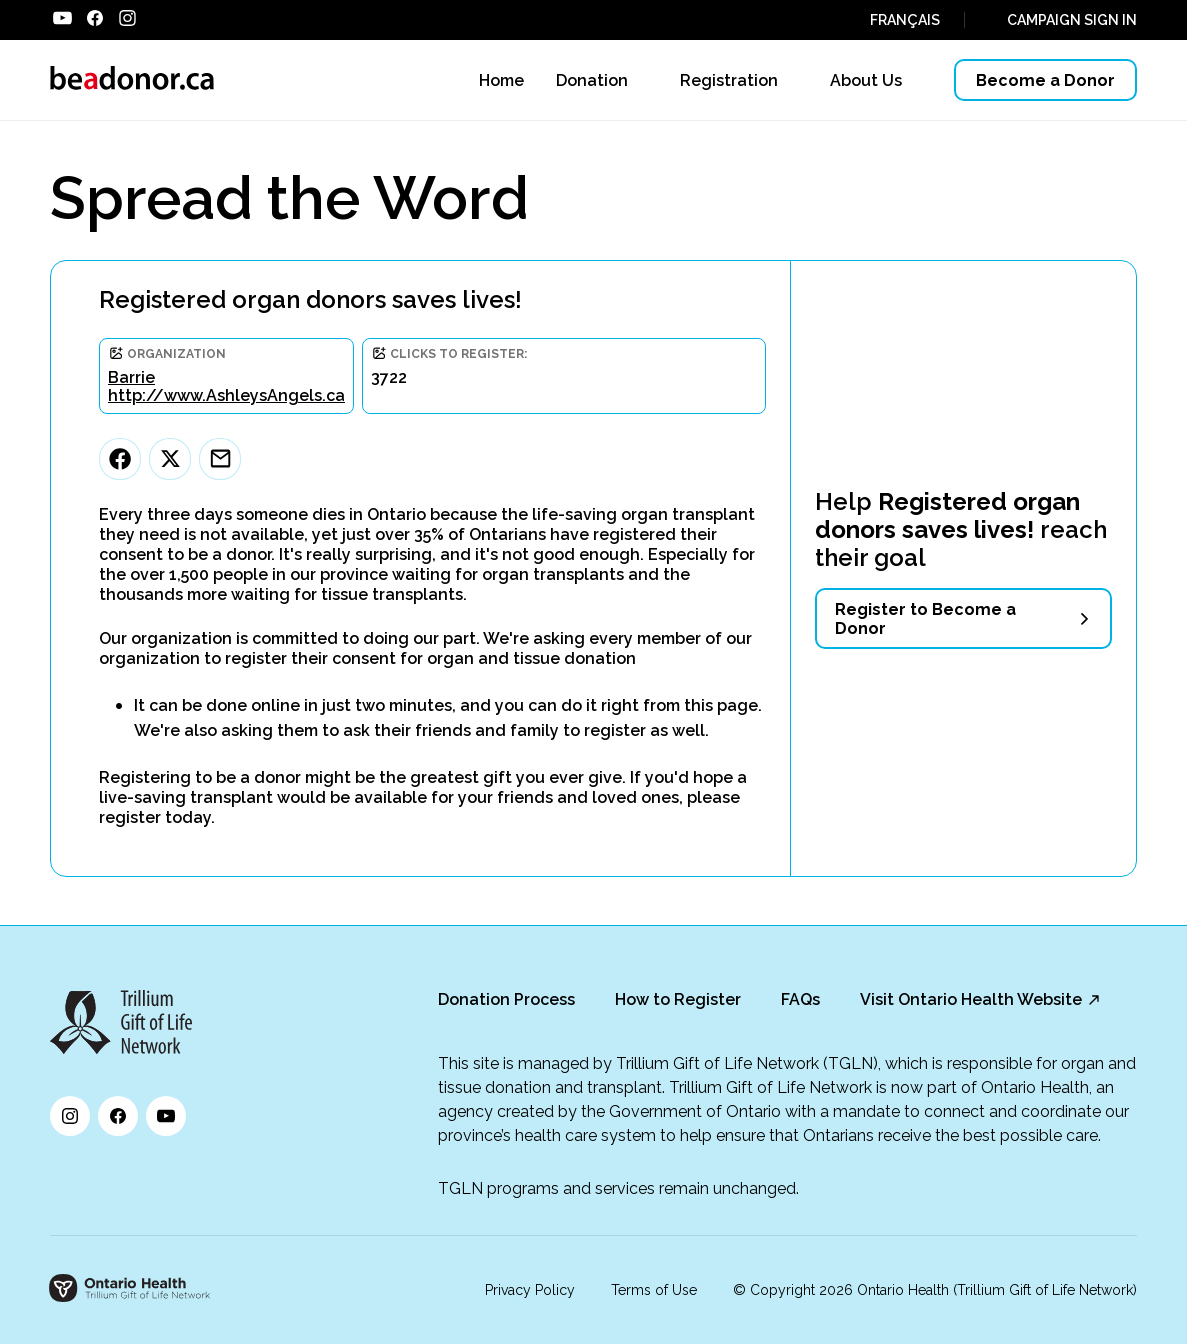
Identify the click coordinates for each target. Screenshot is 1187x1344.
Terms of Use (654, 1290)
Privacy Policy (530, 1290)
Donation (592, 80)
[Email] (220, 459)
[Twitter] (170, 459)
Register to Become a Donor (925, 619)
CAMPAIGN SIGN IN (1072, 20)
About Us (866, 80)
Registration (729, 80)
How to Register (678, 999)
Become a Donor (1045, 80)
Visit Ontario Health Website (971, 999)
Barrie (131, 377)
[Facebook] (120, 459)
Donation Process (506, 999)
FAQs (800, 999)
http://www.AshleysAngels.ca (226, 395)
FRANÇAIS (905, 20)
